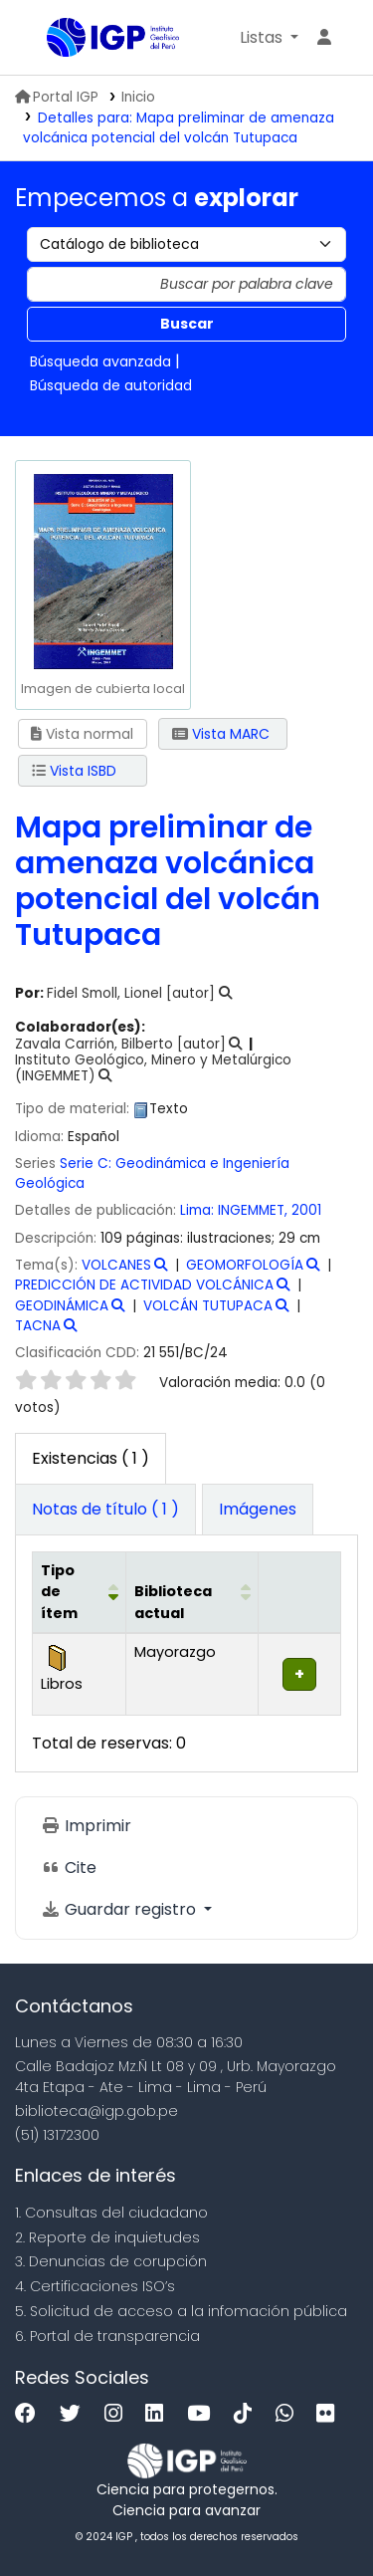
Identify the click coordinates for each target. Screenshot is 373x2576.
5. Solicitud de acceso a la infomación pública (181, 2311)
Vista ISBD (74, 771)
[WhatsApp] (289, 2414)
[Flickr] (330, 2414)
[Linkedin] (159, 2414)
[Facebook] (30, 2414)
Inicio (138, 97)
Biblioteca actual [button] (173, 1602)
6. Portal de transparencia (107, 2336)
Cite (68, 1867)
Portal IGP (56, 97)
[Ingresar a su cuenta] (324, 38)
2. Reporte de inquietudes (107, 2237)
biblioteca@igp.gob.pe (96, 2111)
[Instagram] (118, 2414)
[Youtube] (203, 2414)
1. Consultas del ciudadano (111, 2213)
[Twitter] (75, 2414)
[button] (269, 38)
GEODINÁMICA (61, 1305)
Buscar (187, 324)
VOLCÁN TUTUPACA (208, 1305)
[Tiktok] (248, 2414)
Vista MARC (221, 734)
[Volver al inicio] (313, 2514)
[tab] (105, 1509)
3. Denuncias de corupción (111, 2261)
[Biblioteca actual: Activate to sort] (191, 1592)
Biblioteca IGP (54, 39)
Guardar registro (120, 1909)
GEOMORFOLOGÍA (244, 1265)
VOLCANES (116, 1265)
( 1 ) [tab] (90, 1458)
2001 (306, 1210)
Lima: (199, 1210)
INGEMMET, (254, 1210)
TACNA (38, 1325)
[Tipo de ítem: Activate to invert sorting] (79, 1592)
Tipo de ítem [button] (59, 1591)
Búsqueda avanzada (100, 361)
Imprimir (86, 1825)
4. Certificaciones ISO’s (95, 2286)
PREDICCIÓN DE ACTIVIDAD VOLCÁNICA (144, 1285)
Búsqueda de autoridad (111, 385)
